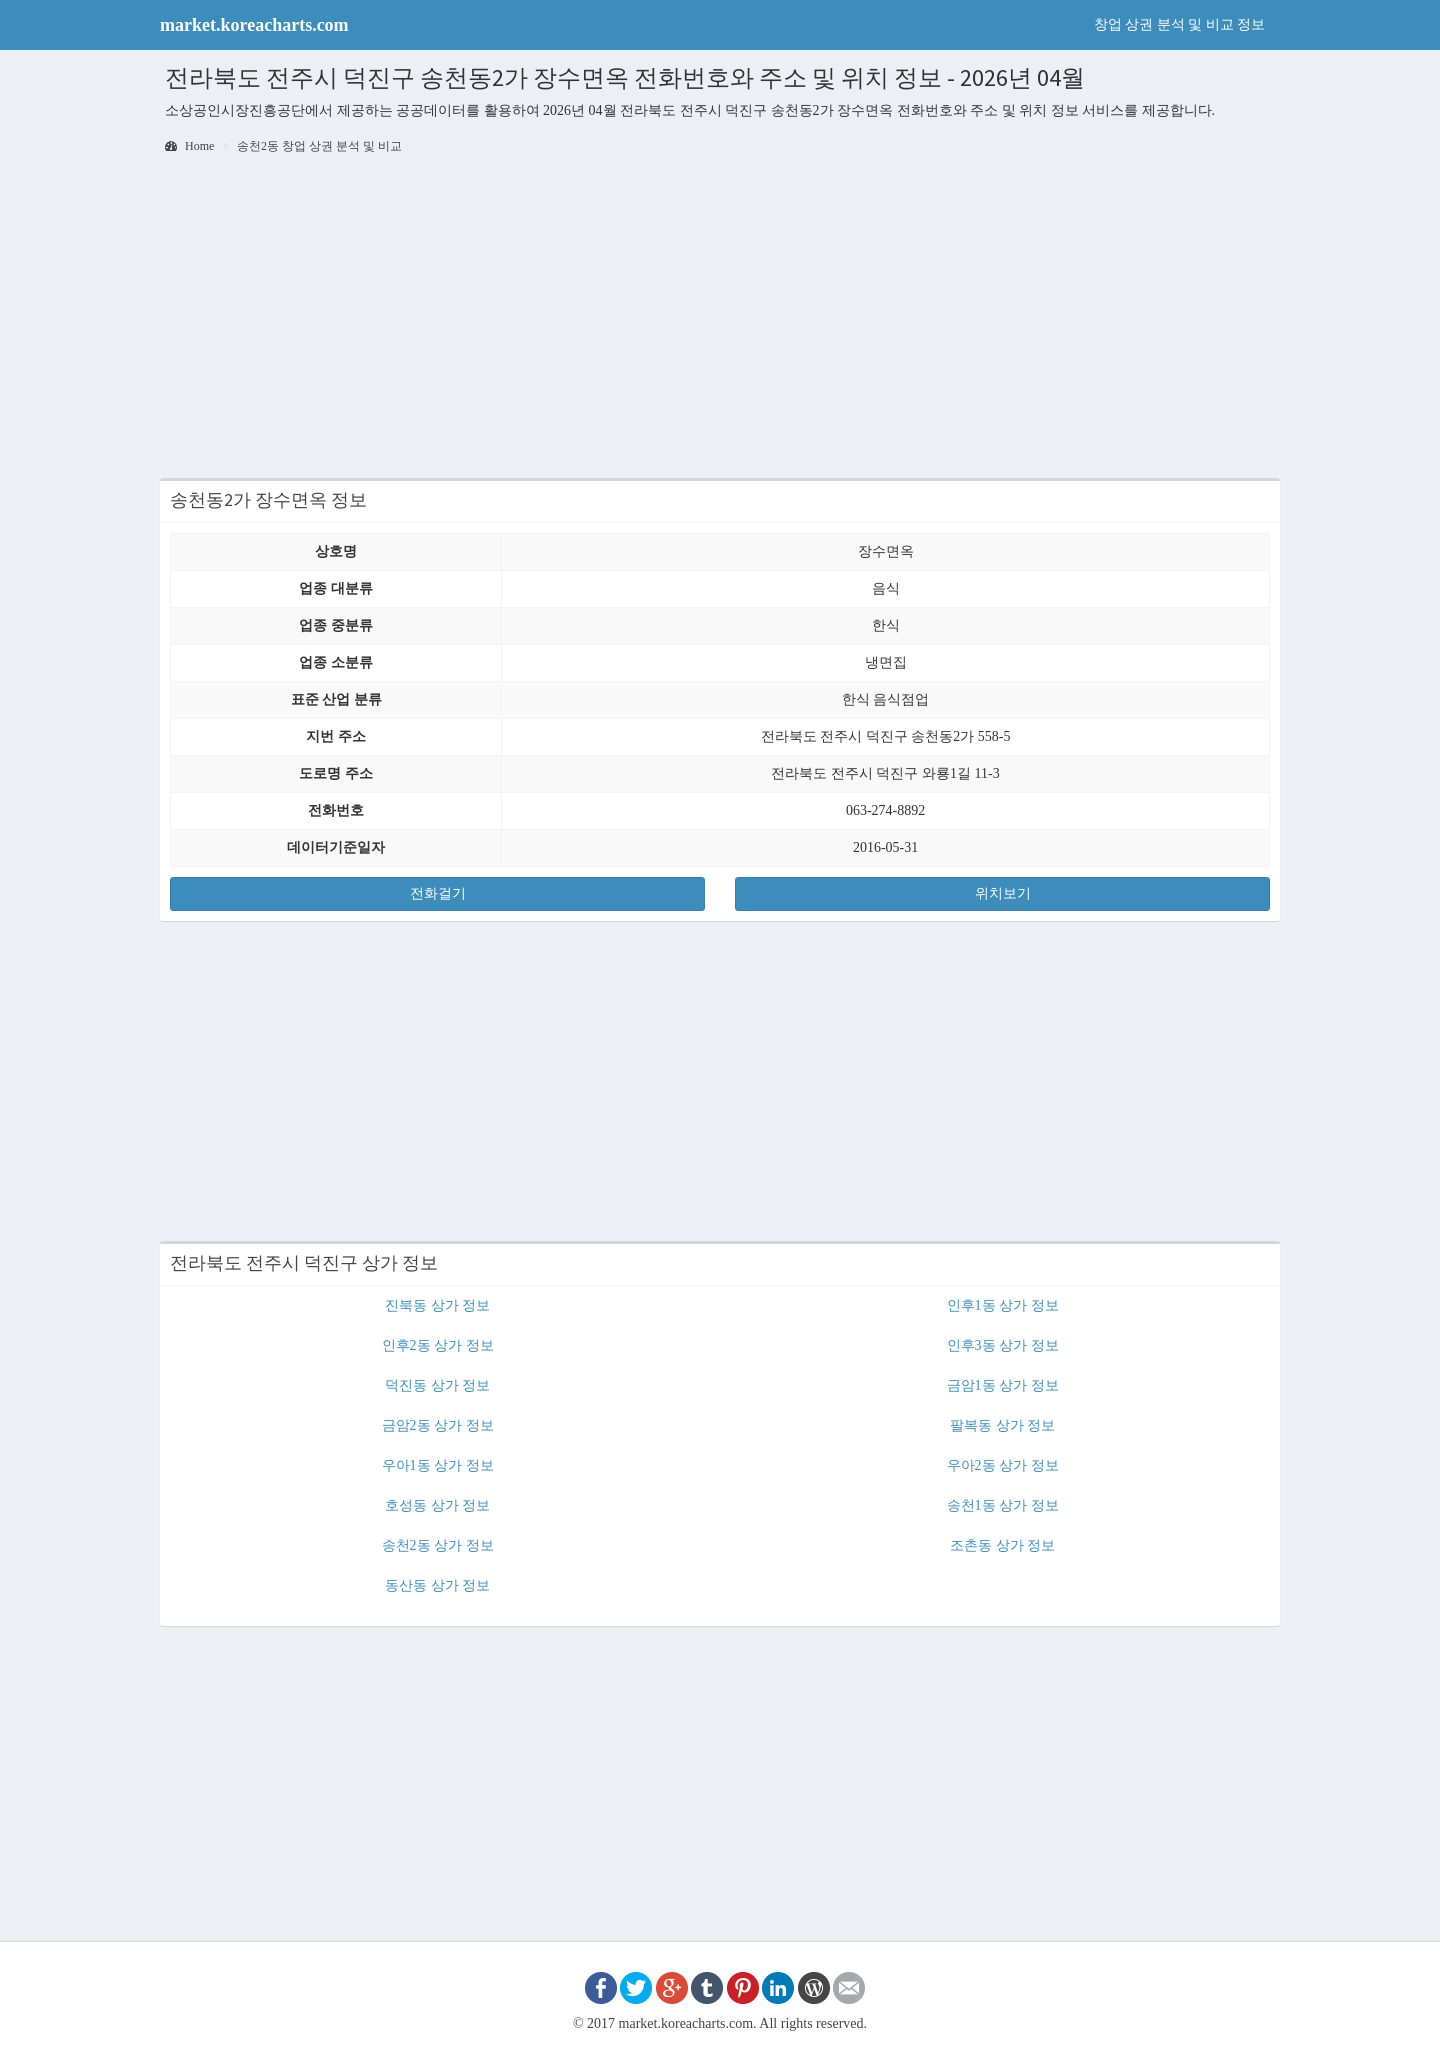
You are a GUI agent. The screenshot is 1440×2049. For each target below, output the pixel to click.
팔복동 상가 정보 (1002, 1425)
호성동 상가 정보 (437, 1505)
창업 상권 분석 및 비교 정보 (1180, 24)
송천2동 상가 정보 (438, 1545)
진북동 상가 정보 (437, 1305)
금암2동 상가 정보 (438, 1425)
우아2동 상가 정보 (1003, 1465)
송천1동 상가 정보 (1003, 1505)
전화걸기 (438, 893)
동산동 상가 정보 (437, 1585)
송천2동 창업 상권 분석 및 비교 (319, 146)
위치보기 (1003, 893)
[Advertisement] (720, 318)
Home (189, 146)
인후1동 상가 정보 (1003, 1305)
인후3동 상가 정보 (1003, 1345)
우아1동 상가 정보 (438, 1465)
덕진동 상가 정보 (437, 1385)
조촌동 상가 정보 (1002, 1545)
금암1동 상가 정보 (1003, 1385)
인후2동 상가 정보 (438, 1345)
